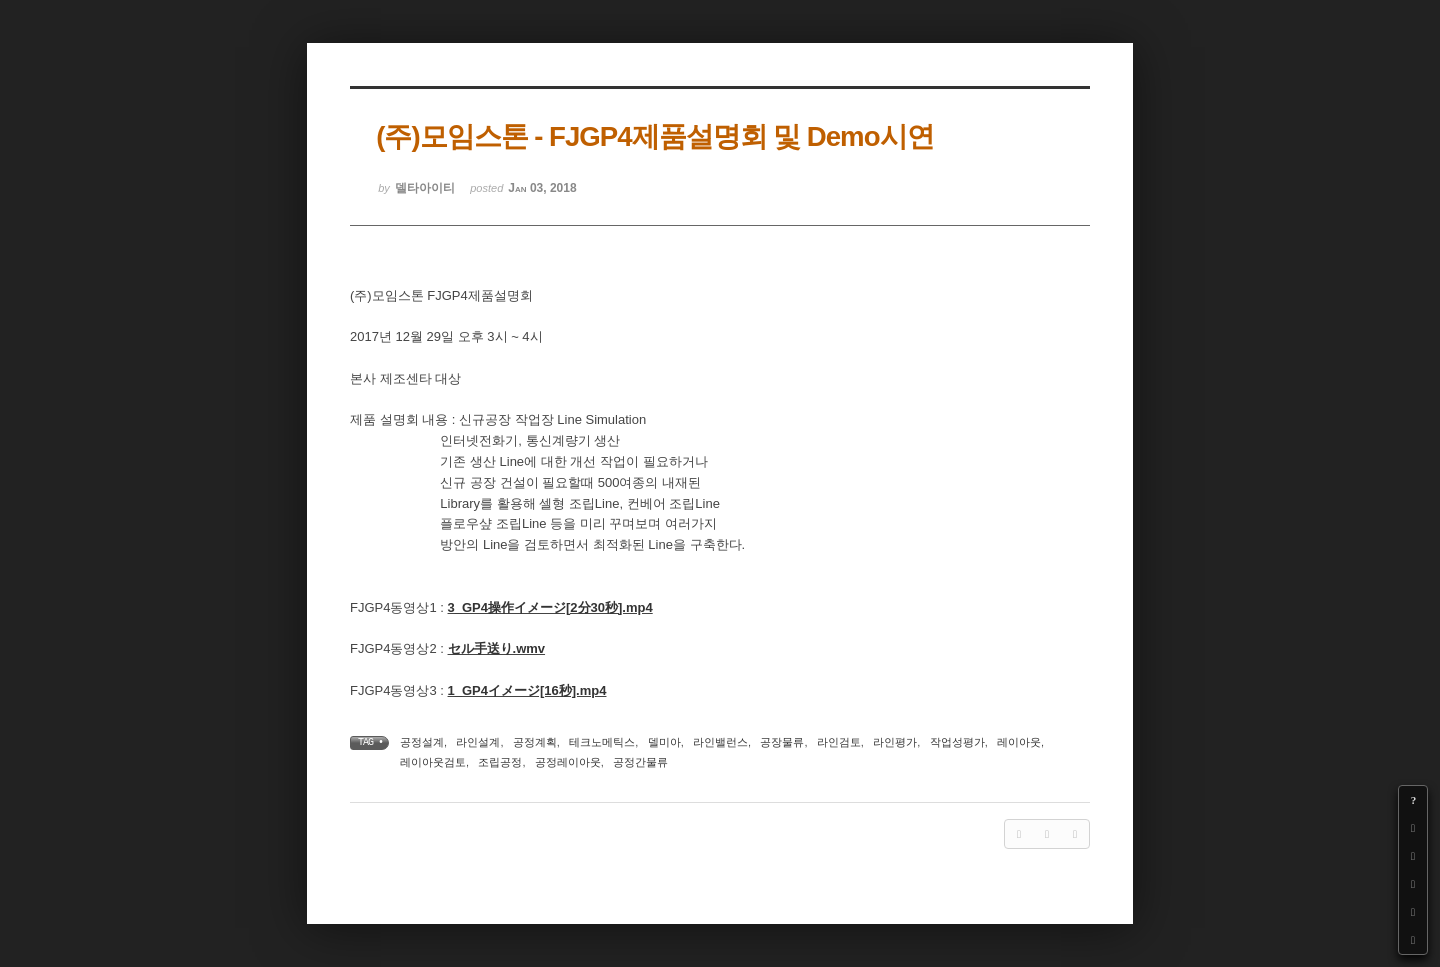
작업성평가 (957, 742)
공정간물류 (640, 762)
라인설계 (478, 742)
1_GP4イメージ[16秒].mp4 (527, 690)
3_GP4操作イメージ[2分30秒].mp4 (550, 607)
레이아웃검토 (433, 762)
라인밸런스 (720, 742)
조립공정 (500, 762)
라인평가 (895, 742)
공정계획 (535, 742)
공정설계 (422, 742)
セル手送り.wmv (497, 648)
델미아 (664, 742)
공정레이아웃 (568, 762)
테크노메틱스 (602, 742)
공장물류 (782, 742)
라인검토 (839, 742)
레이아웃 (1019, 742)
